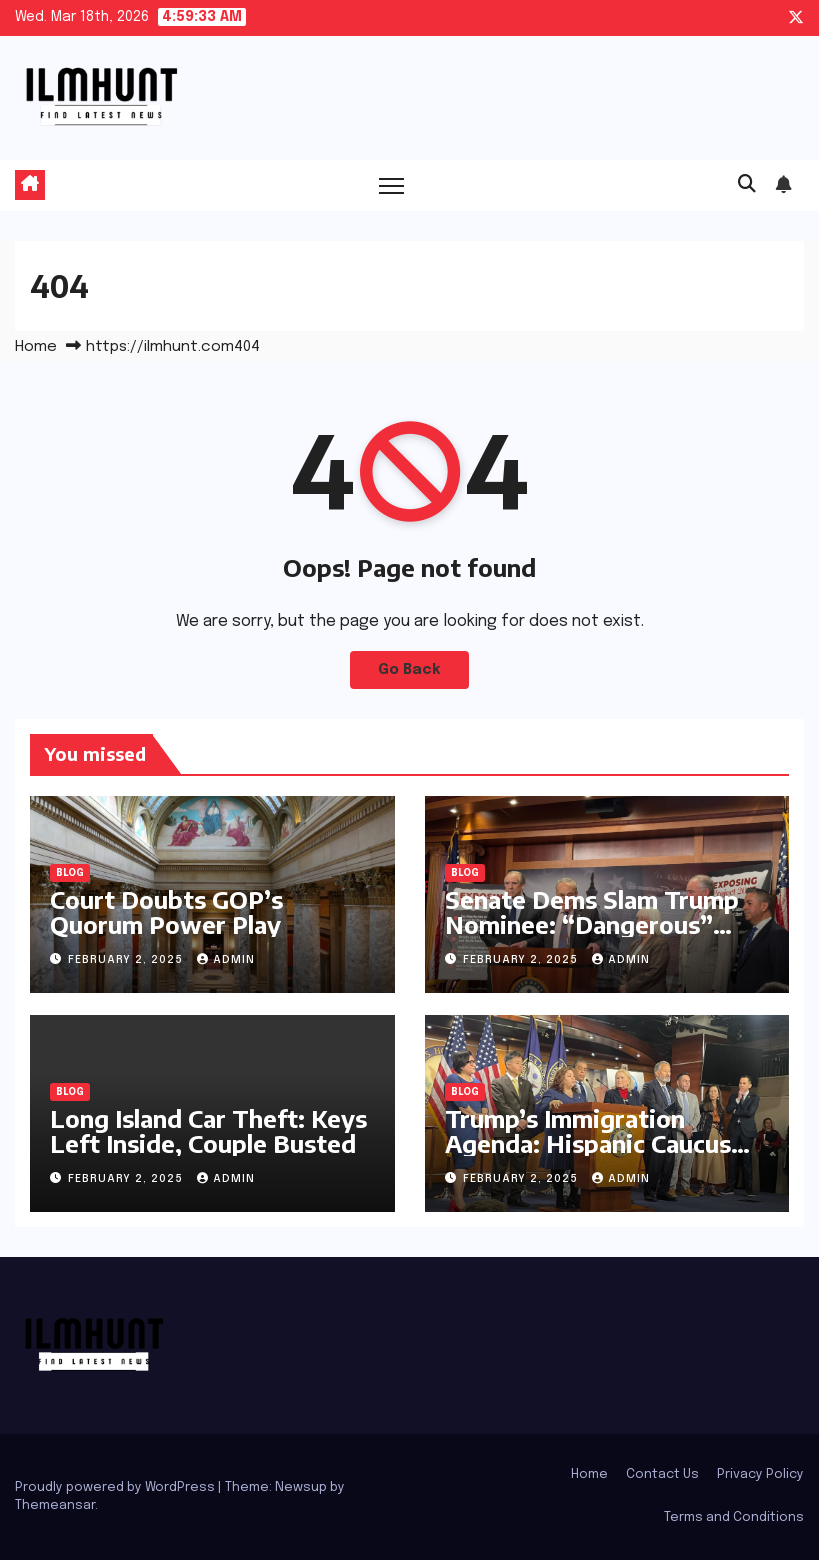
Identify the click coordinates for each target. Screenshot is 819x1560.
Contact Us (662, 1474)
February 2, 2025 (127, 960)
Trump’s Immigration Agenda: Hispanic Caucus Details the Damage (588, 1143)
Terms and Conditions (734, 1517)
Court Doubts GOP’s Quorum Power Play (166, 911)
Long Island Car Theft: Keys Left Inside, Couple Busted (208, 1130)
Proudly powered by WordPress (116, 1487)
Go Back (409, 670)
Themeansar (55, 1505)
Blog (70, 873)
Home (36, 347)
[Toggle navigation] (391, 185)
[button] (747, 185)
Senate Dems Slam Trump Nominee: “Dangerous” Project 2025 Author (592, 924)
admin (226, 960)
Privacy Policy (760, 1474)
